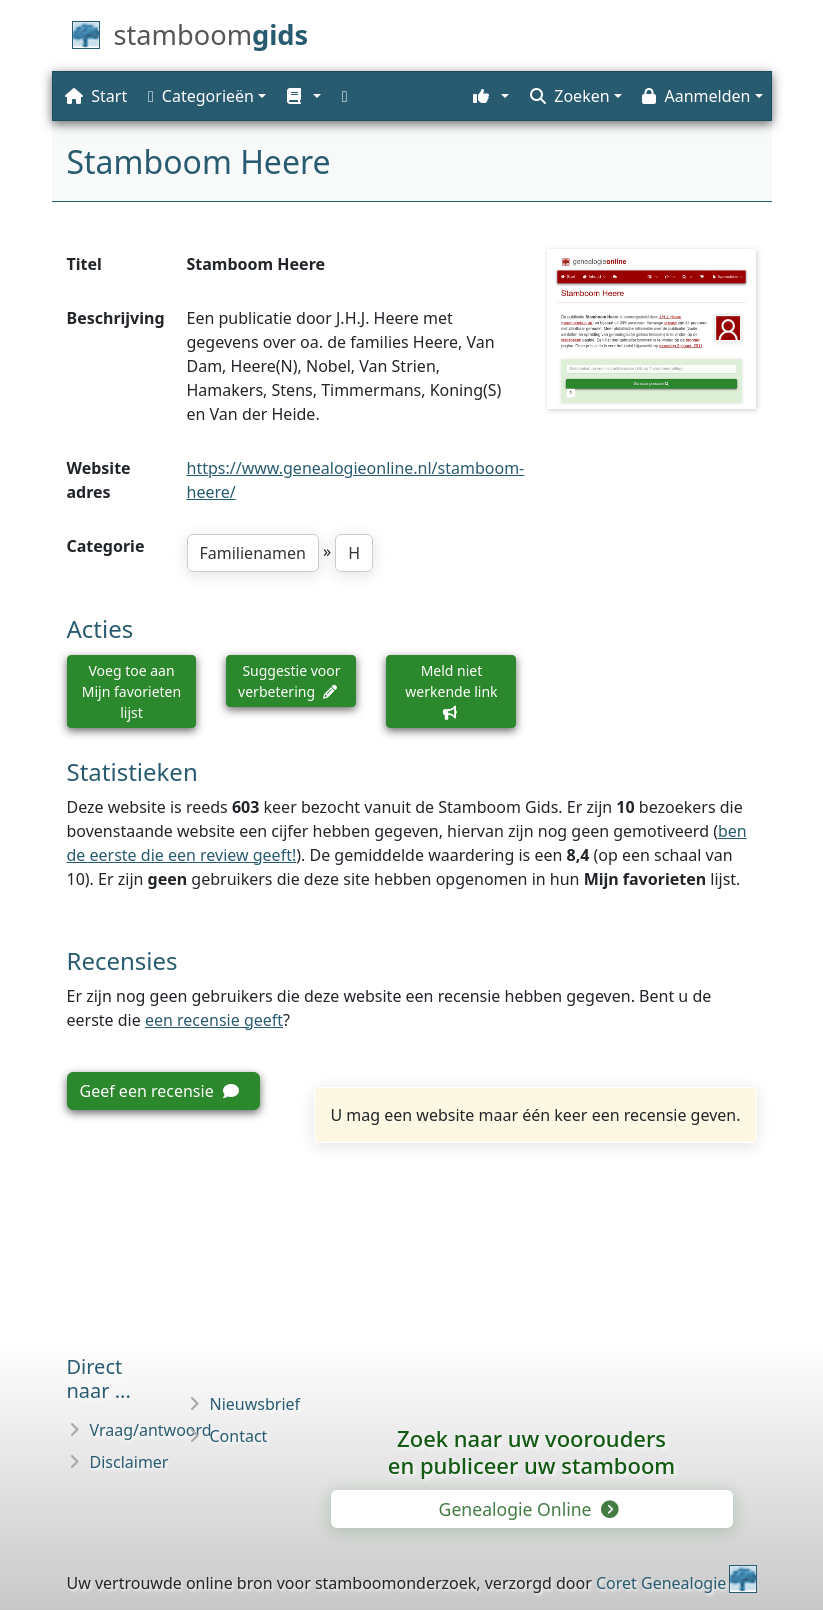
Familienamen (253, 553)
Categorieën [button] (201, 96)
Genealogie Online (528, 1509)
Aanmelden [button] (696, 96)
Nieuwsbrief (255, 1404)
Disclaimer (129, 1462)
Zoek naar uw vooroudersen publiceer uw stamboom (531, 1451)
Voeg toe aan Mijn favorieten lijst (131, 691)
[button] (301, 96)
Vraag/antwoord (151, 1430)
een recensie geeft (214, 1020)
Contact (239, 1436)
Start (96, 96)
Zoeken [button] (569, 96)
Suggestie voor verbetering (289, 681)
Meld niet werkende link (451, 690)
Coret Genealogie (661, 1583)
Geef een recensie (159, 1091)
